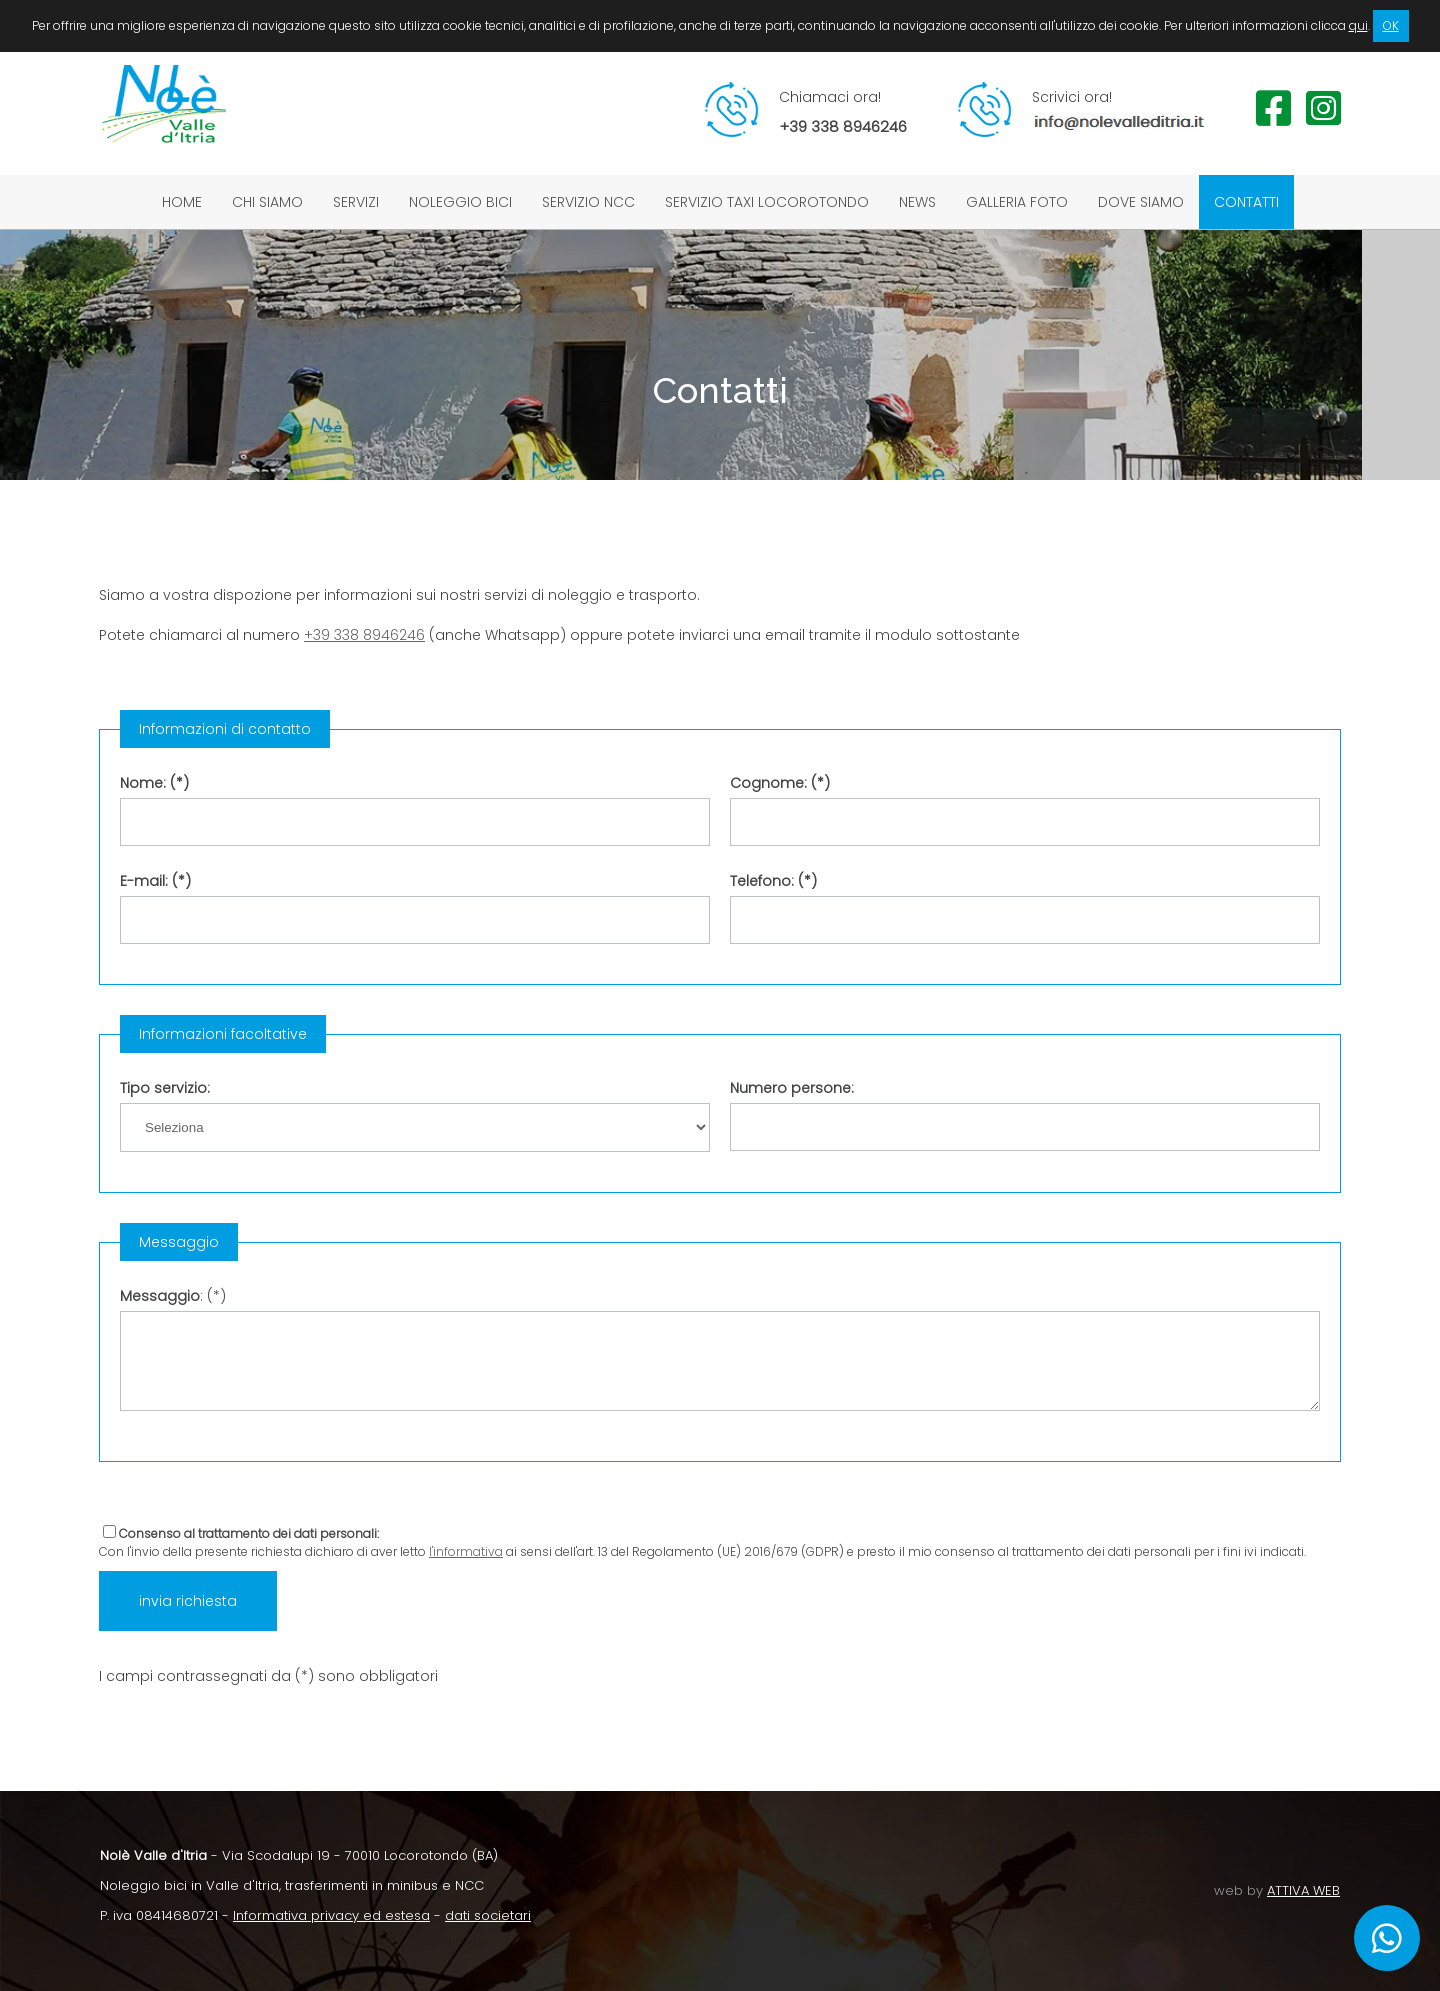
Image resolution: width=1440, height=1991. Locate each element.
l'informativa (466, 1551)
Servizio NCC (588, 202)
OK (1391, 25)
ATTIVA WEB (1303, 1890)
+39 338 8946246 (364, 635)
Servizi (356, 202)
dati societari (488, 1915)
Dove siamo (1141, 202)
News (917, 202)
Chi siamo (267, 202)
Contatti (1246, 202)
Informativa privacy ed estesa (331, 1915)
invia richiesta (188, 1601)
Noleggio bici (460, 202)
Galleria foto (1017, 202)
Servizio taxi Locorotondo (767, 202)
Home (182, 202)
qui (1358, 25)
